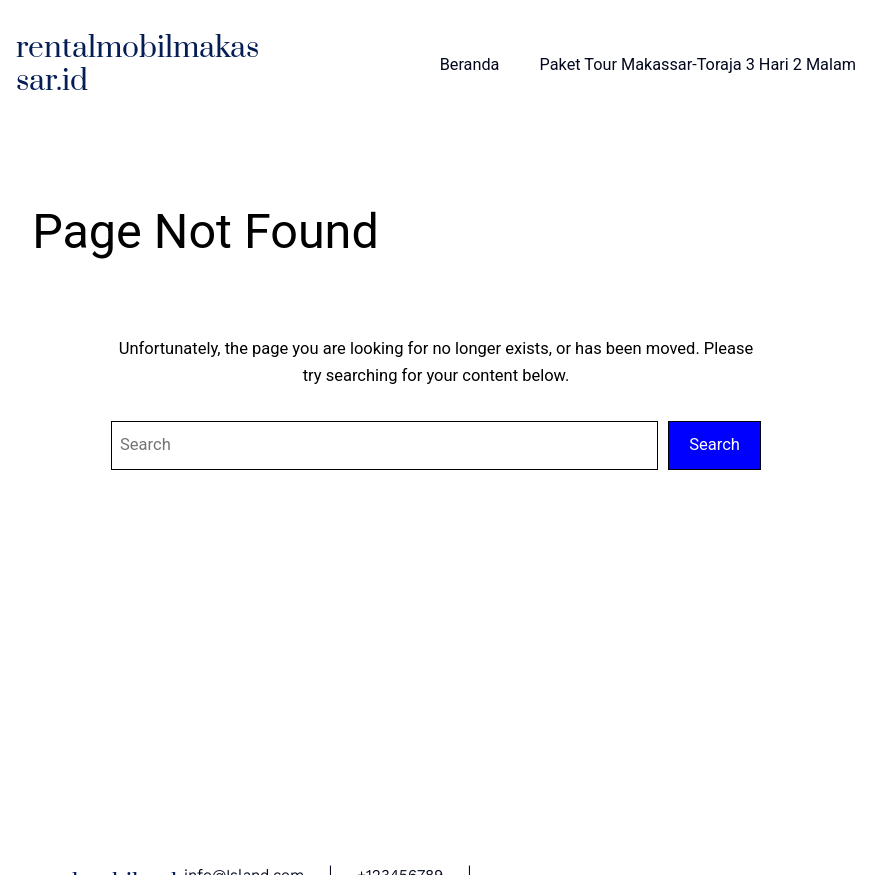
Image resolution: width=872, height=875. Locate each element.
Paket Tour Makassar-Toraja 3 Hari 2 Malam (698, 64)
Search (714, 444)
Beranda (470, 64)
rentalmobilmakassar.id (137, 65)
